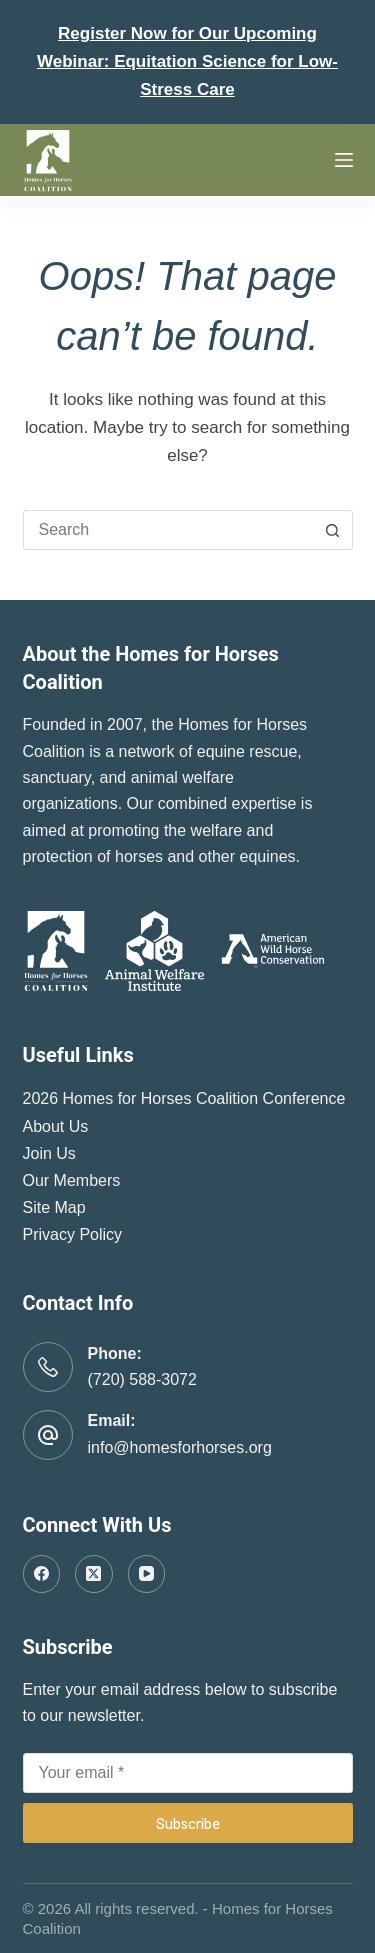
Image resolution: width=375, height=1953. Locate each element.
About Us (56, 1126)
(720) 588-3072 (142, 1379)
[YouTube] (147, 1574)
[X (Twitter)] (94, 1574)
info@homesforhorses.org (180, 1447)
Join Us (49, 1153)
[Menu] (344, 160)
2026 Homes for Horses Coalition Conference (184, 1098)
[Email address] (188, 1773)
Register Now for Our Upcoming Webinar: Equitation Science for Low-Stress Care (187, 61)
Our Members (72, 1180)
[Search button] (333, 530)
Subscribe (188, 1823)
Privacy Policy (73, 1234)
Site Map (54, 1207)
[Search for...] (168, 530)
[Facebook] (42, 1574)
